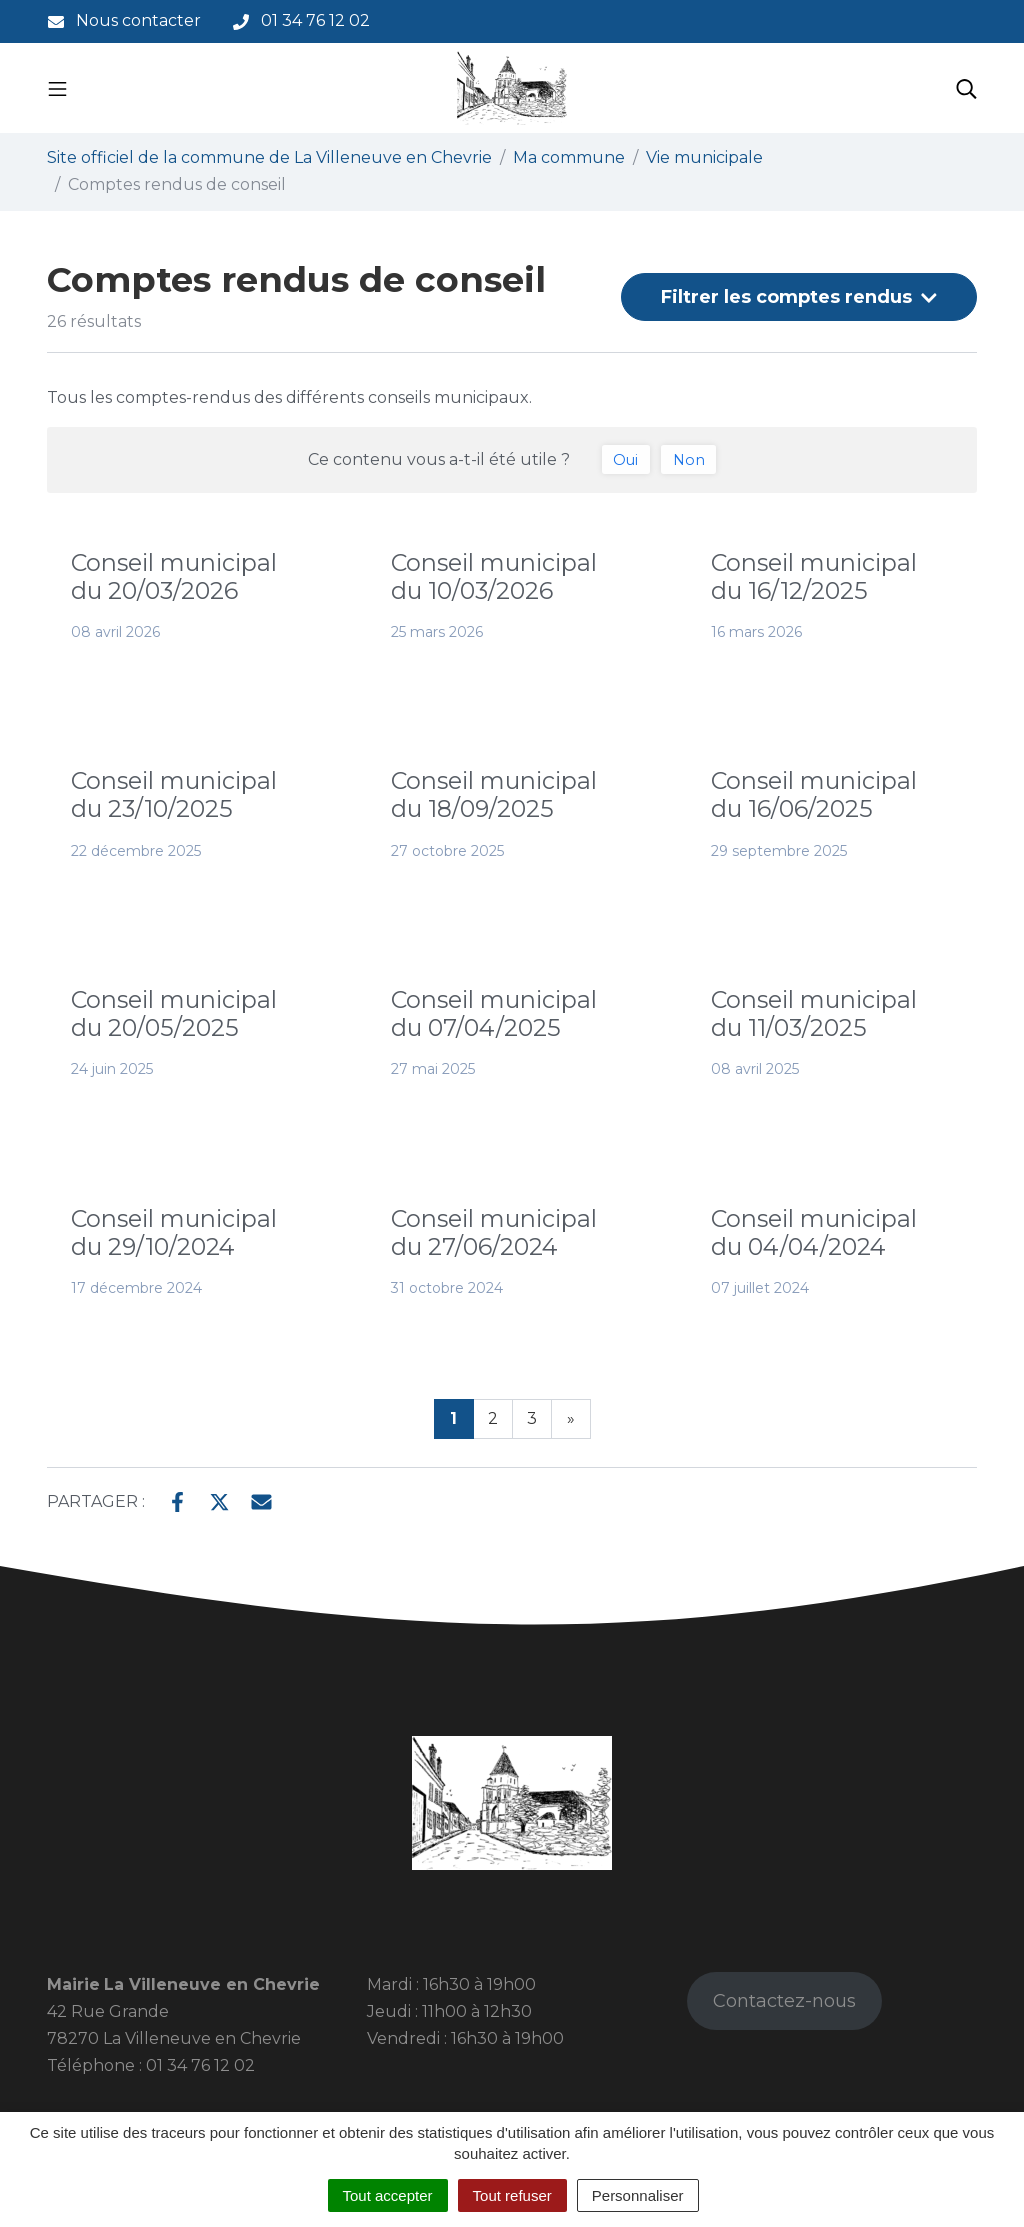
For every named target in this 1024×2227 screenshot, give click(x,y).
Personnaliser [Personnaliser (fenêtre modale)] (638, 2195)
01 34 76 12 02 (200, 2065)
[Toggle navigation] (57, 88)
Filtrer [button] (799, 297)
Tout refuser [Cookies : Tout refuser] (512, 2195)
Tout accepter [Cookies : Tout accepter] (388, 2195)
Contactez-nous (784, 2001)
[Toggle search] (966, 88)
